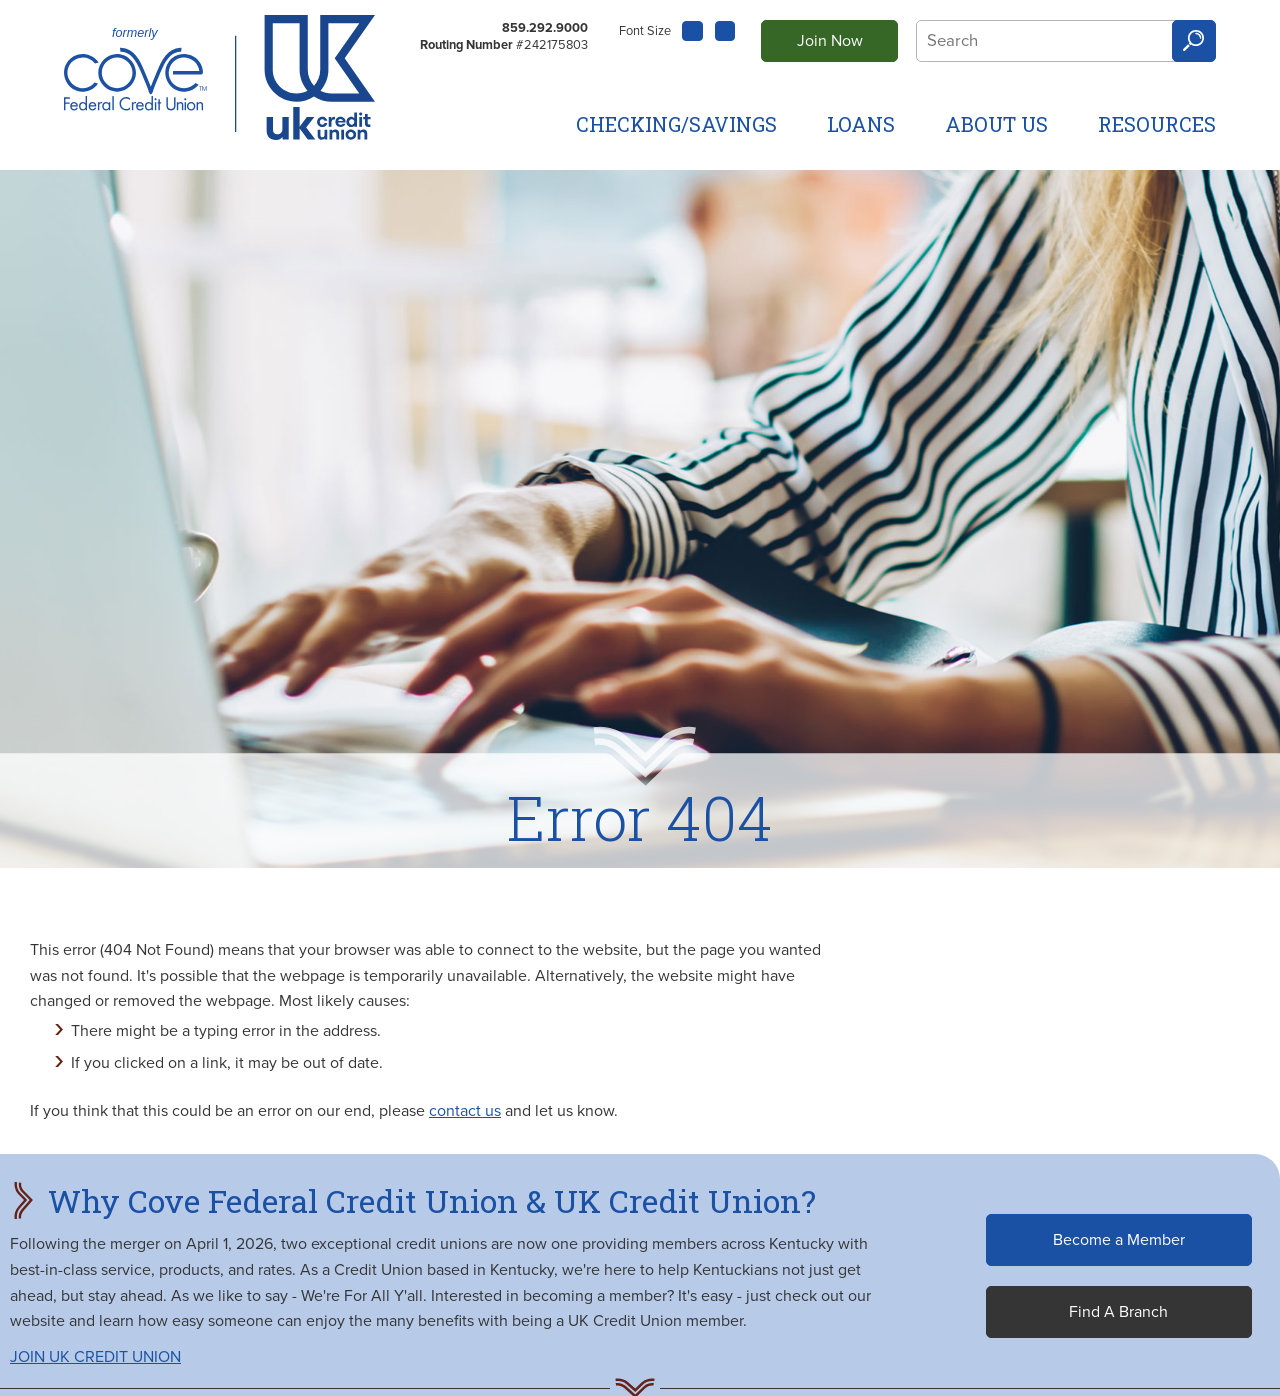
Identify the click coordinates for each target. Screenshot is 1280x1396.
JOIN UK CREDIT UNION (95, 1357)
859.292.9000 (545, 28)
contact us (465, 1111)
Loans (861, 124)
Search (1194, 41)
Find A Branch (1118, 1312)
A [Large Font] (726, 31)
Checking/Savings (676, 124)
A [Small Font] (692, 28)
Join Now (830, 41)
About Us (996, 124)
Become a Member (1119, 1240)
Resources (1157, 124)
